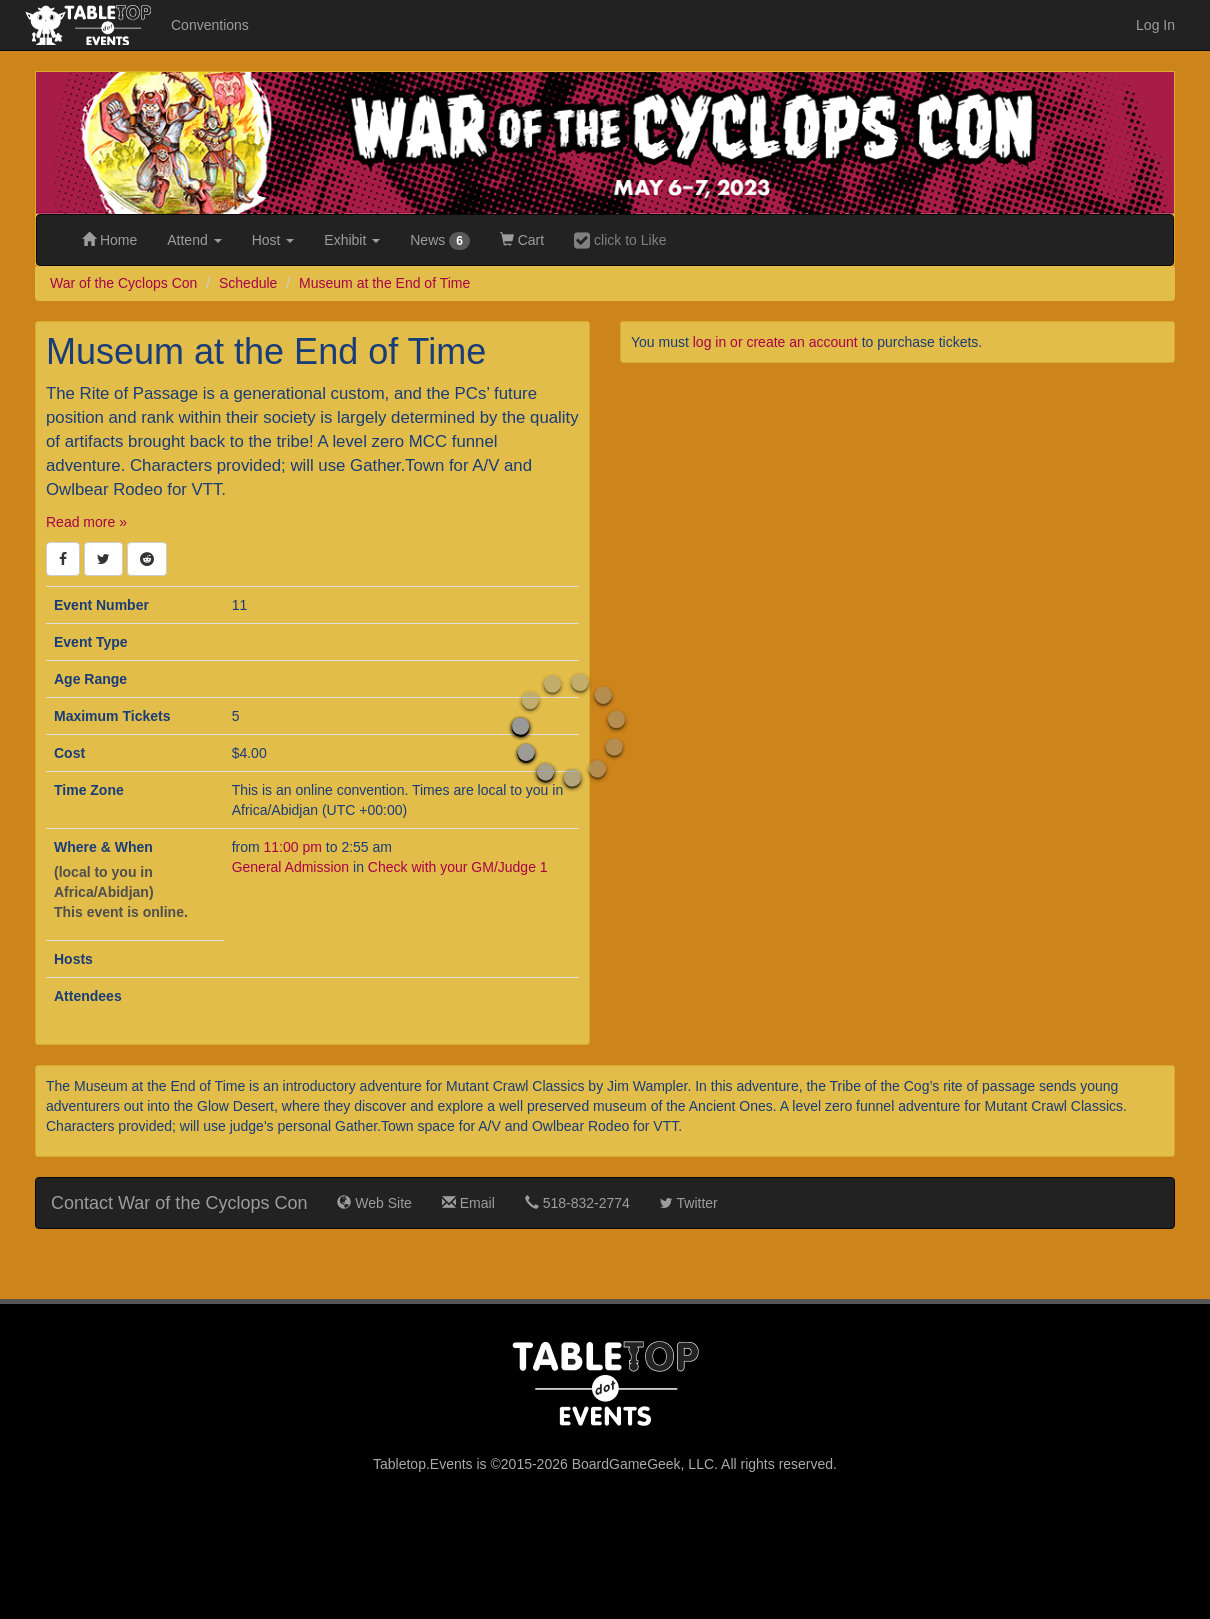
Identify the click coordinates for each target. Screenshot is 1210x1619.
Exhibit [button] (352, 240)
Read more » (86, 522)
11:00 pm (295, 847)
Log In (1155, 25)
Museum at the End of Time (384, 283)
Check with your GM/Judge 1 (458, 867)
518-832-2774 (577, 1203)
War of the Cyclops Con (123, 283)
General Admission (291, 867)
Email (468, 1203)
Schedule (248, 283)
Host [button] (273, 240)
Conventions (210, 25)
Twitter (689, 1203)
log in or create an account (775, 342)
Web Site (374, 1203)
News (440, 241)
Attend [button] (194, 240)
